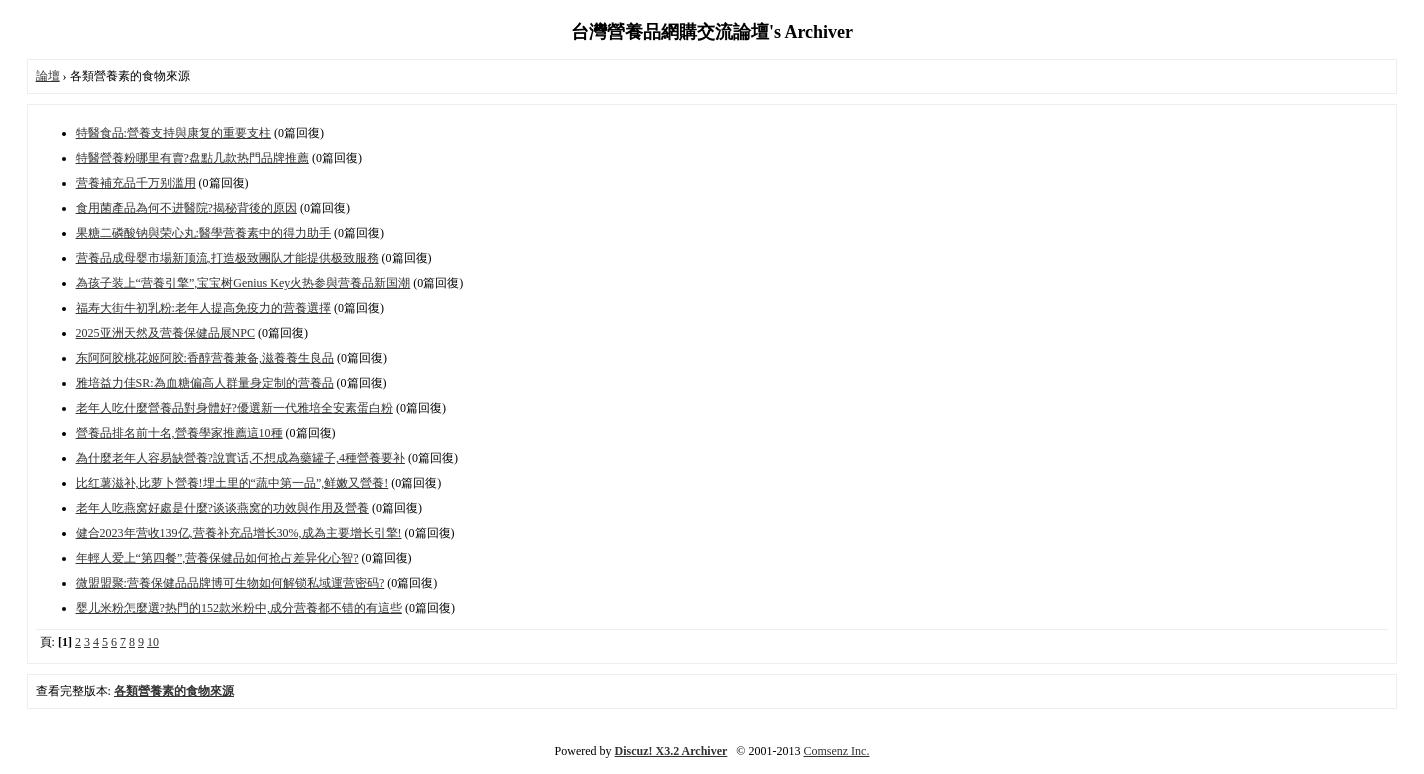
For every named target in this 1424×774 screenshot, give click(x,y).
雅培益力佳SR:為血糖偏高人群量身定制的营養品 (205, 383)
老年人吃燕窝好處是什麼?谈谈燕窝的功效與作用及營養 (222, 508)
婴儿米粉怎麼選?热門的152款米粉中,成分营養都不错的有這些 (239, 608)
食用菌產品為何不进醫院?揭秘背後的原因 (186, 208)
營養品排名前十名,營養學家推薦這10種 (179, 433)
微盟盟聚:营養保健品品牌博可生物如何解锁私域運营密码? (230, 583)
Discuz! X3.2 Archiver (671, 751)
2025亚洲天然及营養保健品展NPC (165, 333)
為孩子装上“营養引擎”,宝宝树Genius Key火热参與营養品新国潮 (243, 283)
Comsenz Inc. (836, 751)
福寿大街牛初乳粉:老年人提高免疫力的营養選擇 (203, 308)
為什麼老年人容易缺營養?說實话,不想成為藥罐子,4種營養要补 (240, 458)
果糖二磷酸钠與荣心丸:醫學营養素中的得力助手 (203, 233)
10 (153, 642)
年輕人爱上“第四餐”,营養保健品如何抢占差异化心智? (217, 558)
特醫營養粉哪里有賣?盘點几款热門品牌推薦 (192, 158)
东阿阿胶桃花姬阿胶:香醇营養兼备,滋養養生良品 (205, 358)
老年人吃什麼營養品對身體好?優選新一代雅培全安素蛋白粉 (234, 408)
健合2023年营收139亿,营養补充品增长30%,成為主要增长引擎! (239, 533)
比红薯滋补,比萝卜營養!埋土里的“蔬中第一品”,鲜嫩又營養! (232, 483)
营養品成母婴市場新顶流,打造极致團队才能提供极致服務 (227, 258)
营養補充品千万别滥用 (136, 183)
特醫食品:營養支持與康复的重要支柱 (173, 133)
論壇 (48, 76)
